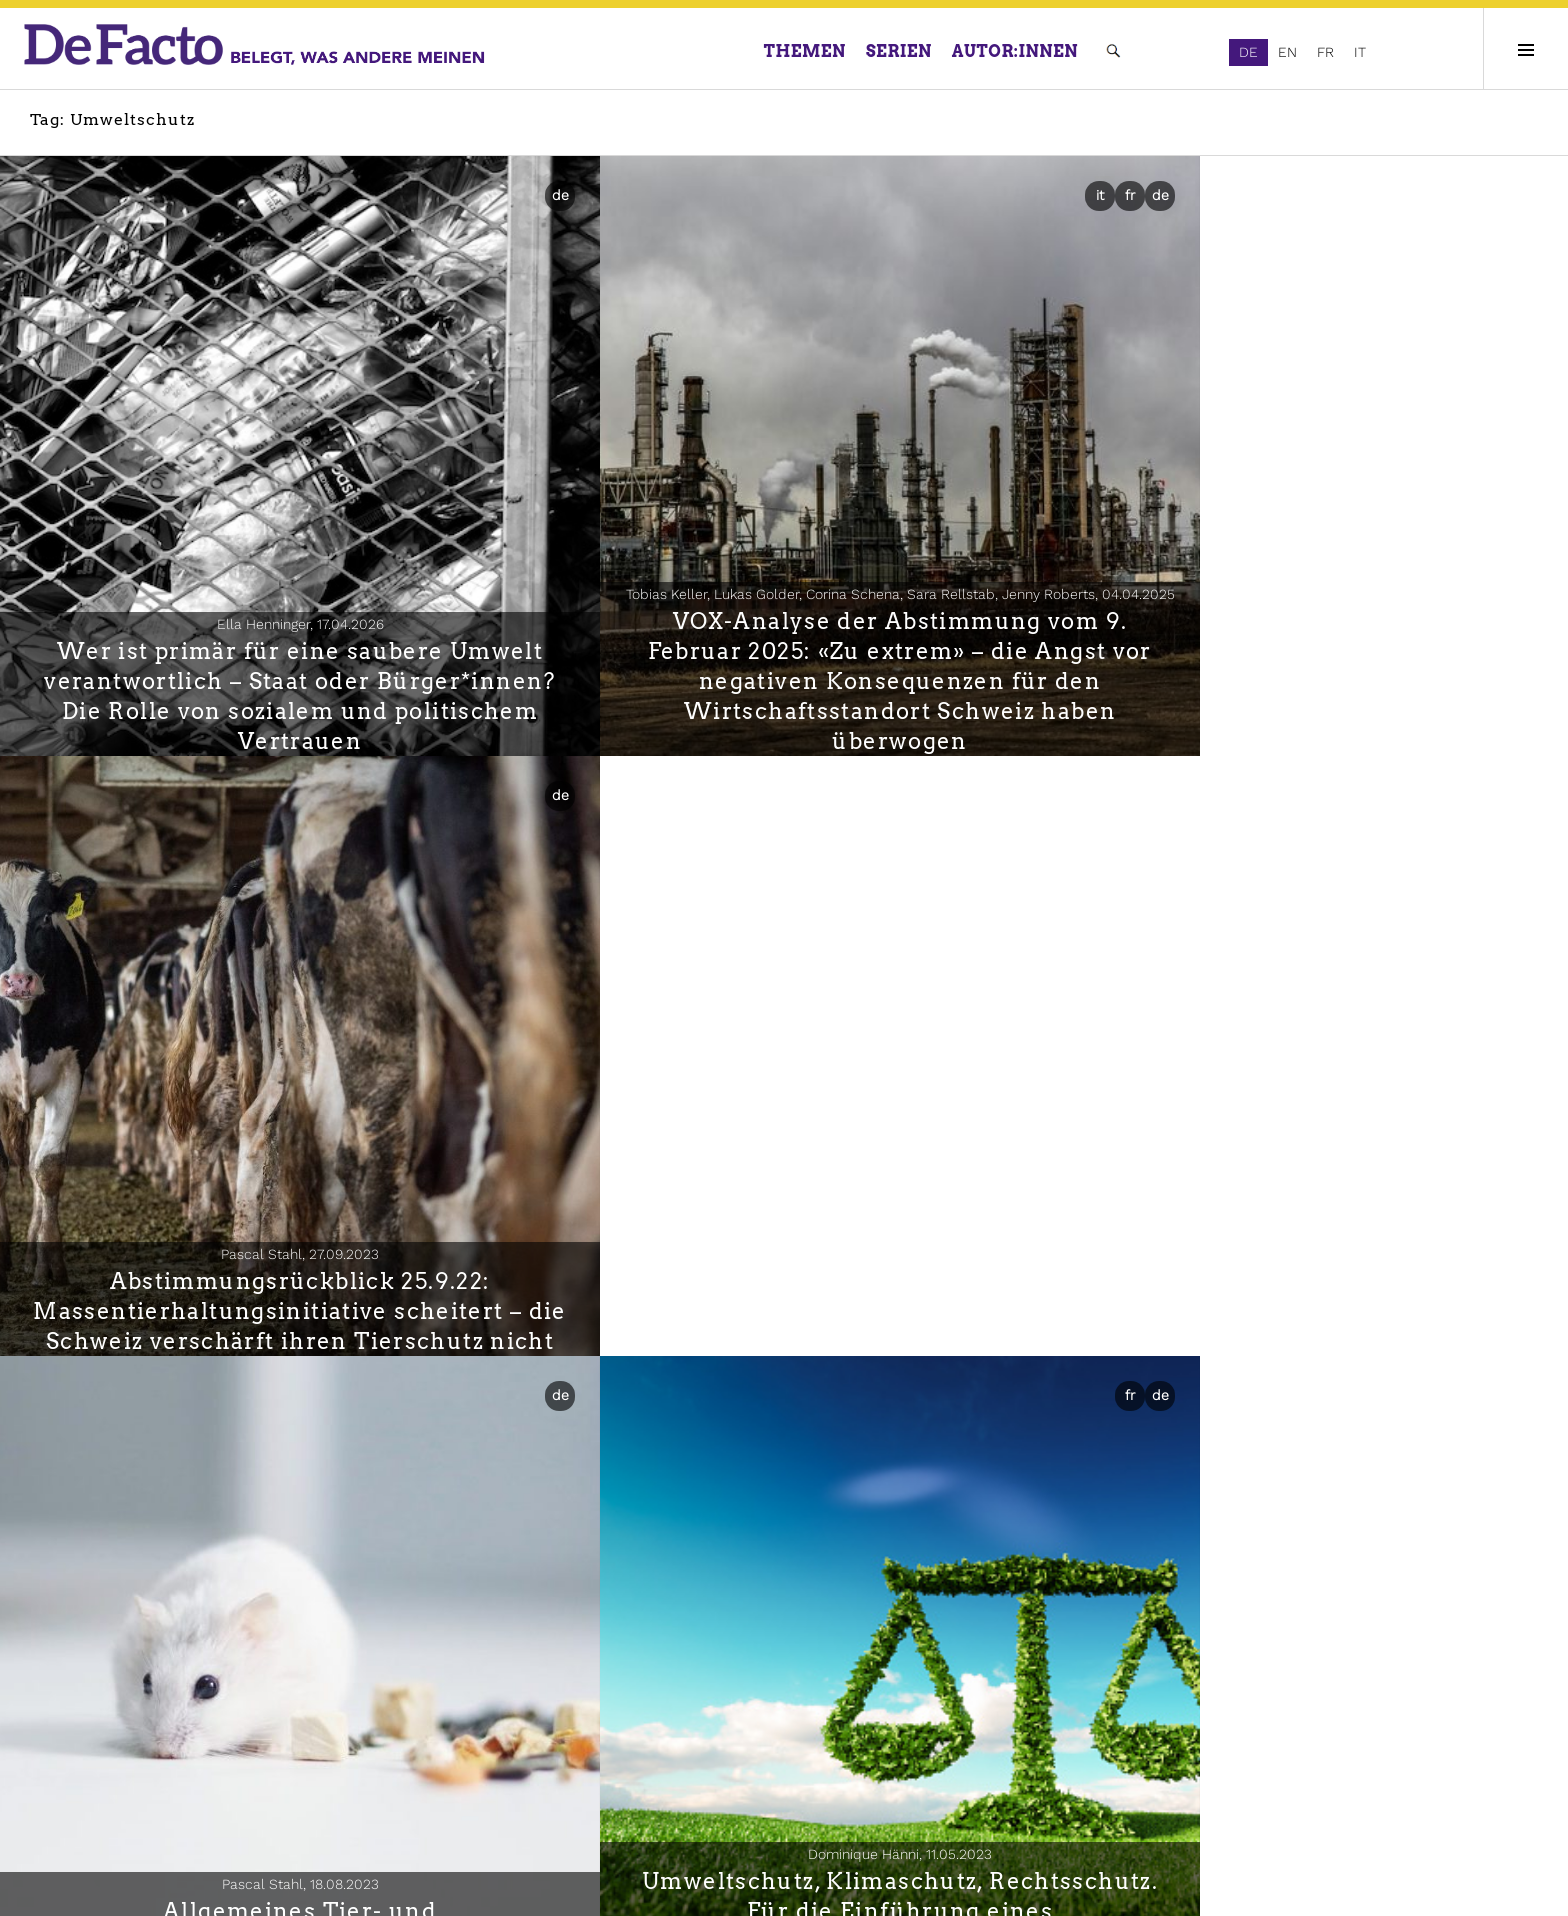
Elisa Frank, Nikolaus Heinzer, (261, 1682)
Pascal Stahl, (1307, 547)
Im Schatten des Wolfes (261, 1709)
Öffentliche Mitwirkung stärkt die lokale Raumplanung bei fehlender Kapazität (1306, 1679)
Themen (805, 51)
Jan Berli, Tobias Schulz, (1306, 1622)
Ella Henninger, (261, 547)
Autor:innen (1015, 51)
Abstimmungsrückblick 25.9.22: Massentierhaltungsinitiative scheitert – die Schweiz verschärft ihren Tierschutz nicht (1307, 619)
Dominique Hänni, (784, 1069)
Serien (899, 51)
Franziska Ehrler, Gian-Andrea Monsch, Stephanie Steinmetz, (1307, 1099)
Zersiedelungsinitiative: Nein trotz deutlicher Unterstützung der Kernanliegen (784, 1679)
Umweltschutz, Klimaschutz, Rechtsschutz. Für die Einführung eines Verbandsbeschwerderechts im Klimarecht (784, 1141)
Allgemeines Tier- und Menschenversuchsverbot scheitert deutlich (261, 1156)
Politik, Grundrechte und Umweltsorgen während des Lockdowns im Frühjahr (1307, 1156)
